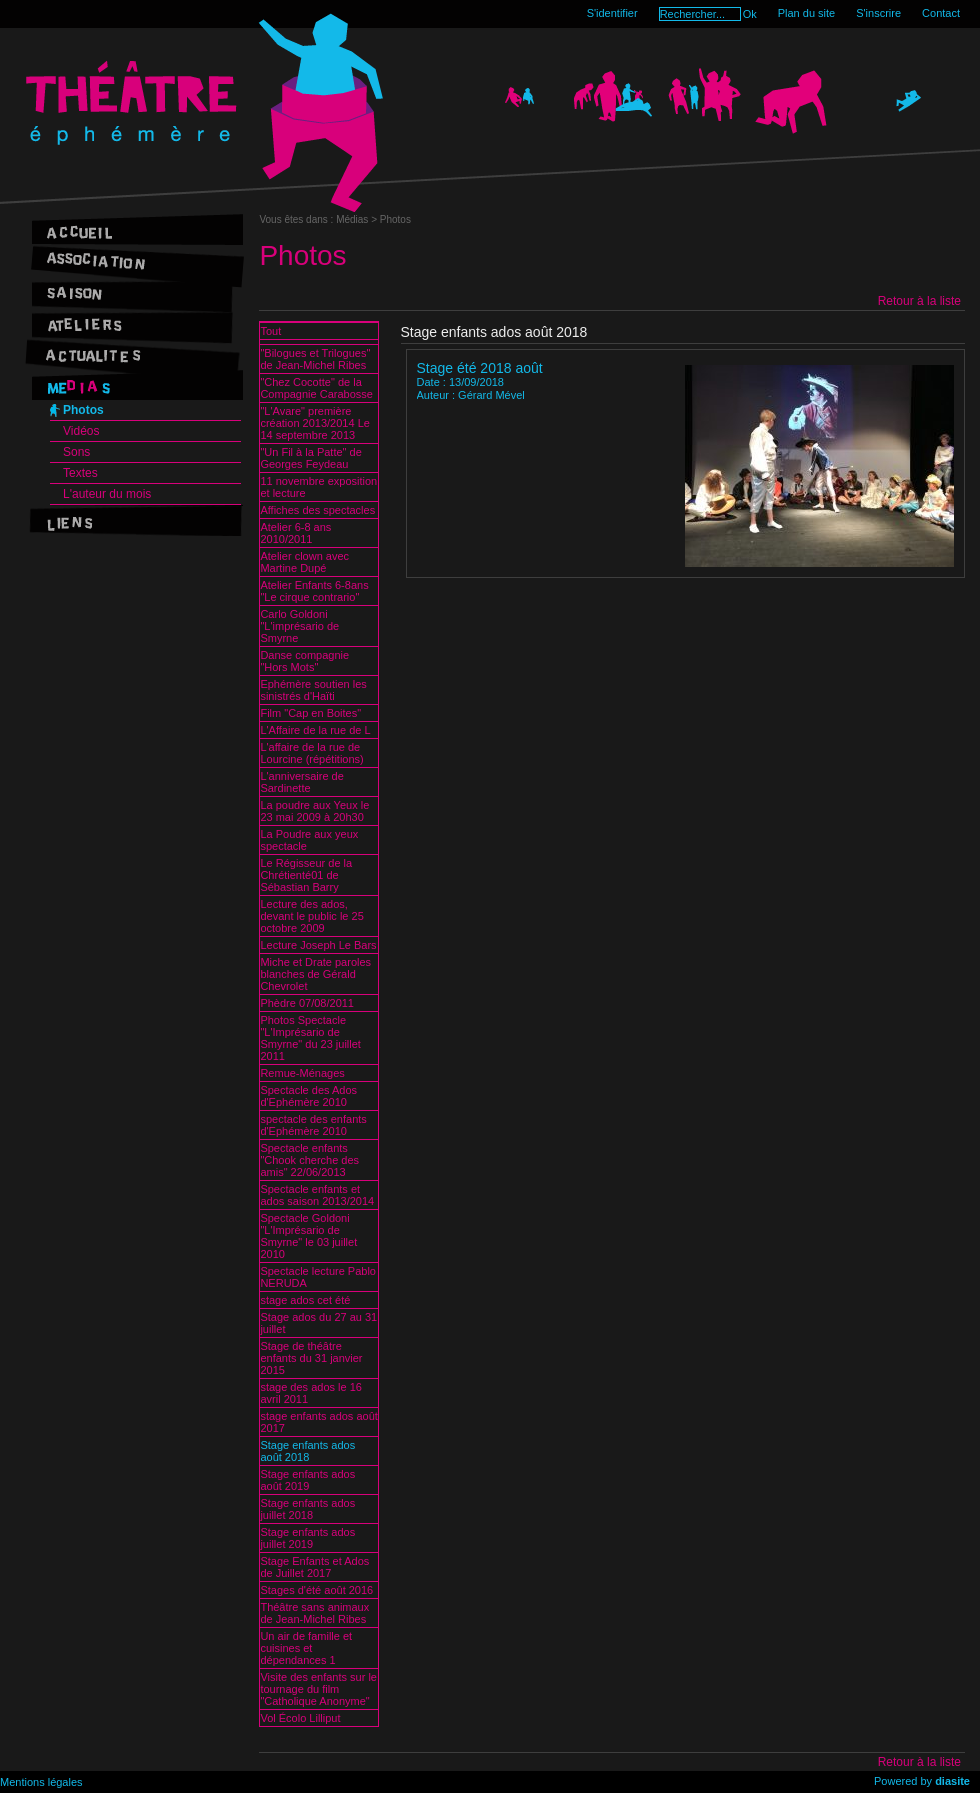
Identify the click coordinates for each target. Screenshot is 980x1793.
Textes (80, 473)
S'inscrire (878, 13)
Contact (941, 13)
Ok (750, 14)
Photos (83, 410)
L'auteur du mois (107, 494)
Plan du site (806, 13)
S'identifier (612, 13)
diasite (952, 1781)
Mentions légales (41, 1782)
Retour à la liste (919, 301)
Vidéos (81, 431)
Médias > (358, 219)
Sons (76, 452)
